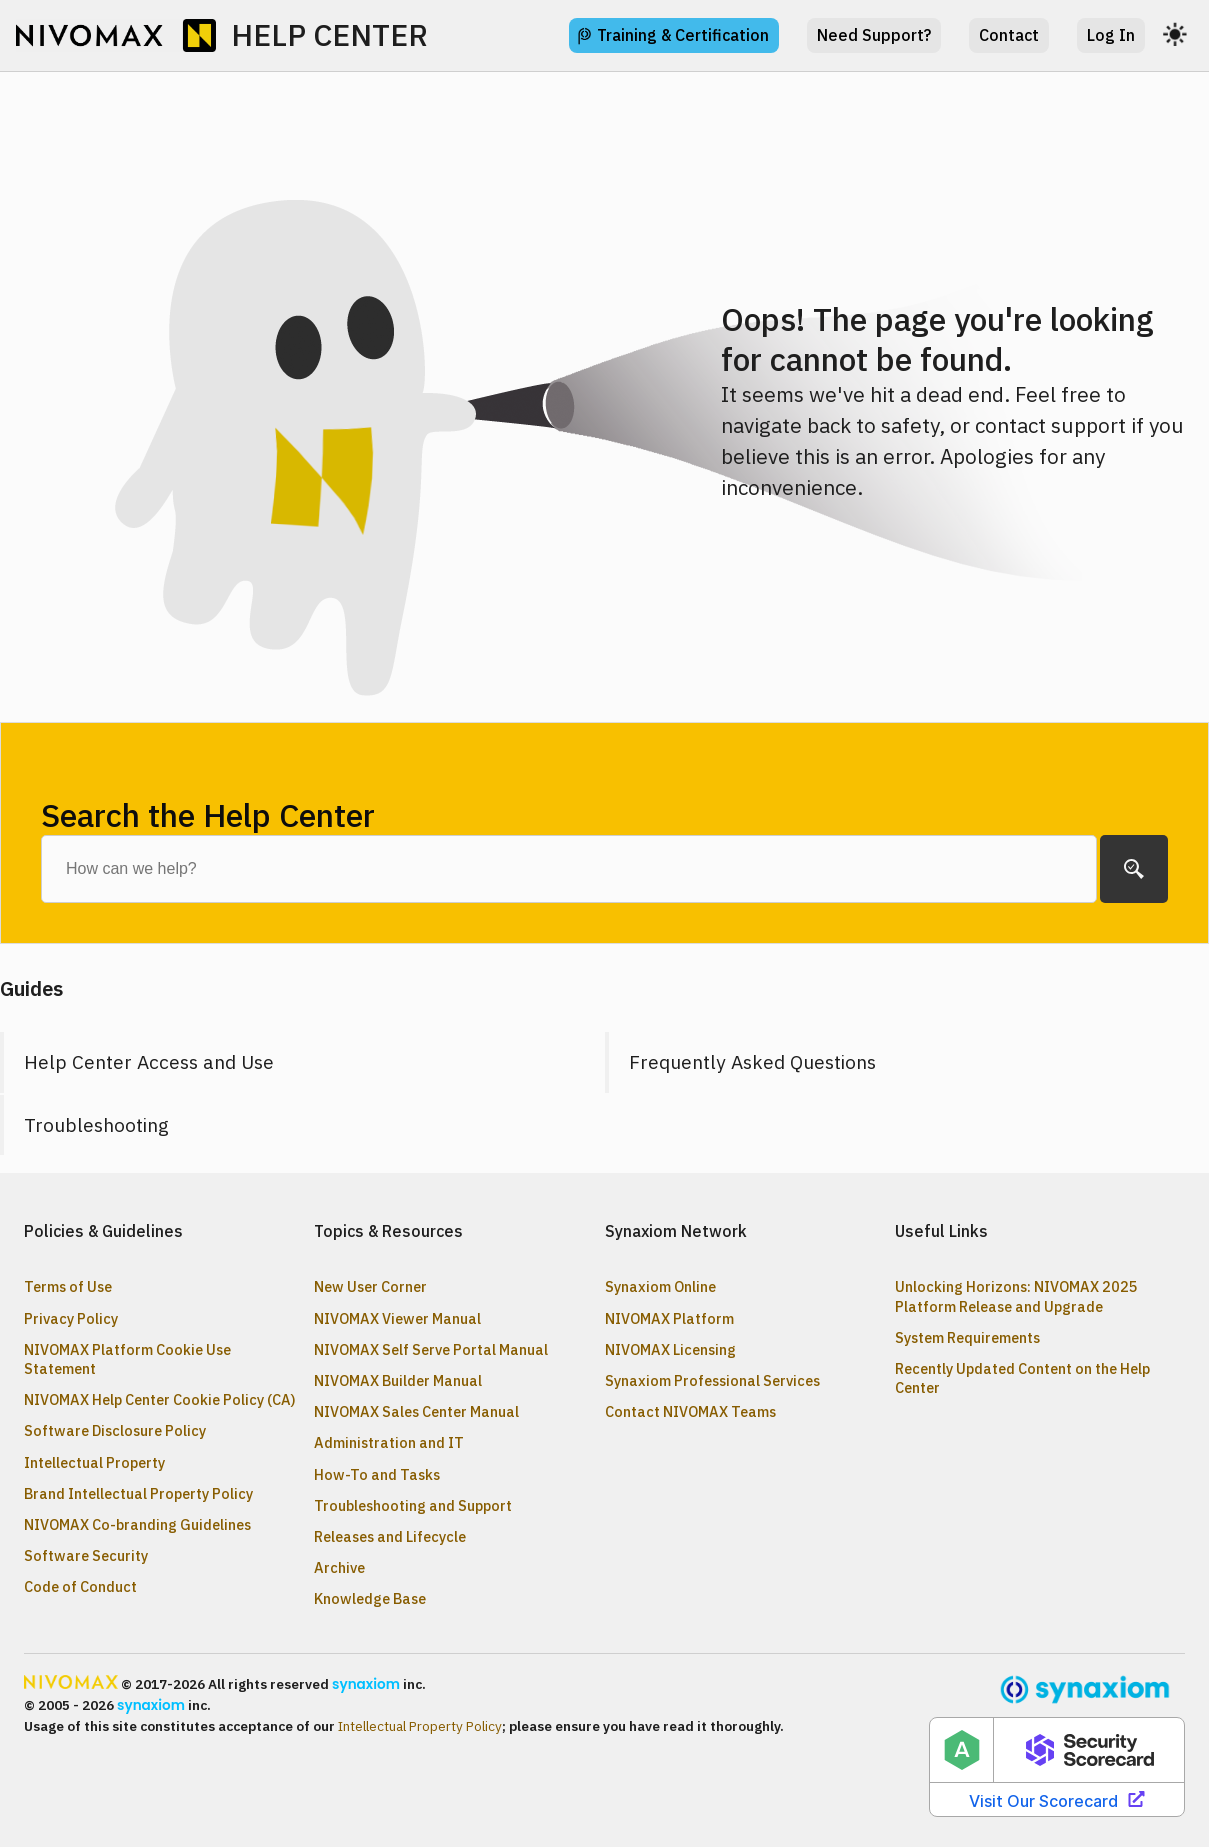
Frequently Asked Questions (752, 1061)
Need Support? (874, 35)
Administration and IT (389, 1442)
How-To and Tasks (377, 1474)
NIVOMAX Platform (669, 1318)
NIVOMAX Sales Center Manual (416, 1411)
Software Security (86, 1555)
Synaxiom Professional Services (712, 1380)
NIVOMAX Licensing (670, 1349)
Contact (1009, 35)
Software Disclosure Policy (115, 1430)
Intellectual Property (94, 1462)
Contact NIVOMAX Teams (690, 1411)
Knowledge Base (370, 1598)
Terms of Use (68, 1286)
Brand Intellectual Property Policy (138, 1493)
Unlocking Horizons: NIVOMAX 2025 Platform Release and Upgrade (1016, 1296)
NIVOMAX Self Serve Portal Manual (431, 1349)
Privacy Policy (71, 1318)
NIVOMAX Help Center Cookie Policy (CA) (160, 1399)
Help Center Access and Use (149, 1061)
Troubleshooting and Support (413, 1505)
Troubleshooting (96, 1124)
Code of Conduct (80, 1586)
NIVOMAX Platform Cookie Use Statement (127, 1359)
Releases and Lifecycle (390, 1536)
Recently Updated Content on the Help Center (1022, 1378)
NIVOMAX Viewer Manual (397, 1318)
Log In (1111, 35)
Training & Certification (683, 35)
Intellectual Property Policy (420, 1726)
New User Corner (370, 1286)
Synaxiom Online (660, 1286)
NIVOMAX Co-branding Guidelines (137, 1524)
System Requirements (967, 1337)
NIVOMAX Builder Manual (398, 1380)
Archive (339, 1567)
